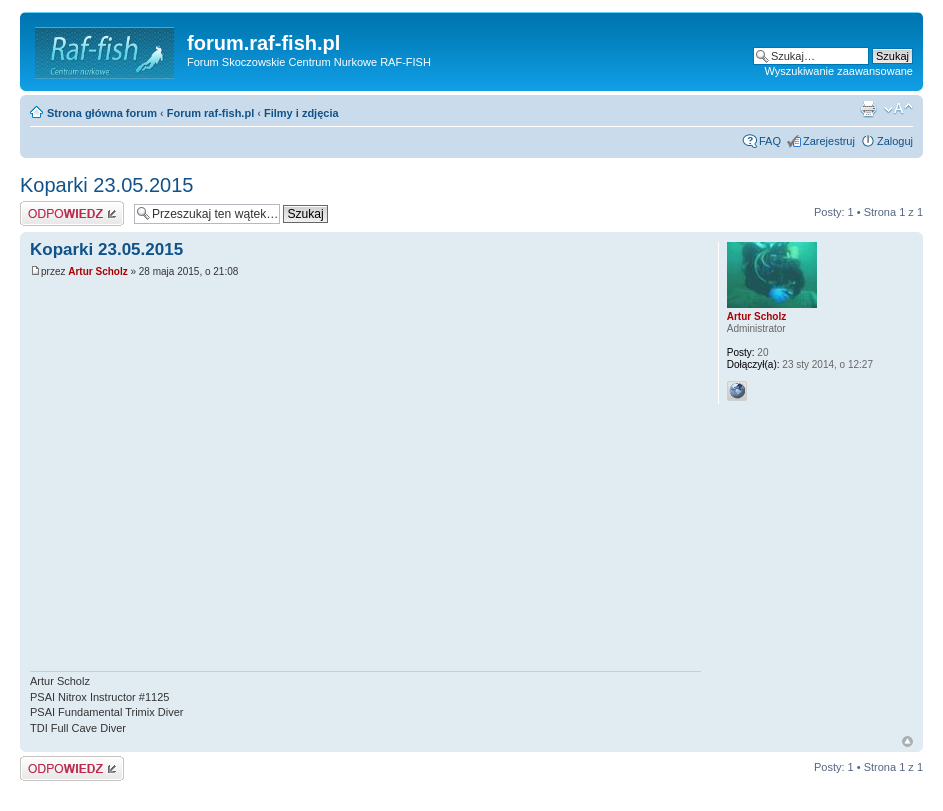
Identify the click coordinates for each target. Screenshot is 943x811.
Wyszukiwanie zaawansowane (839, 71)
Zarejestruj (829, 141)
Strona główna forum (102, 113)
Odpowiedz (72, 213)
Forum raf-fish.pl (210, 113)
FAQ (770, 141)
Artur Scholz (97, 271)
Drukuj (868, 109)
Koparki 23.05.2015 (106, 185)
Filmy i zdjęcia (301, 113)
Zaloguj (895, 141)
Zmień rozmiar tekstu (898, 109)
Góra (907, 741)
